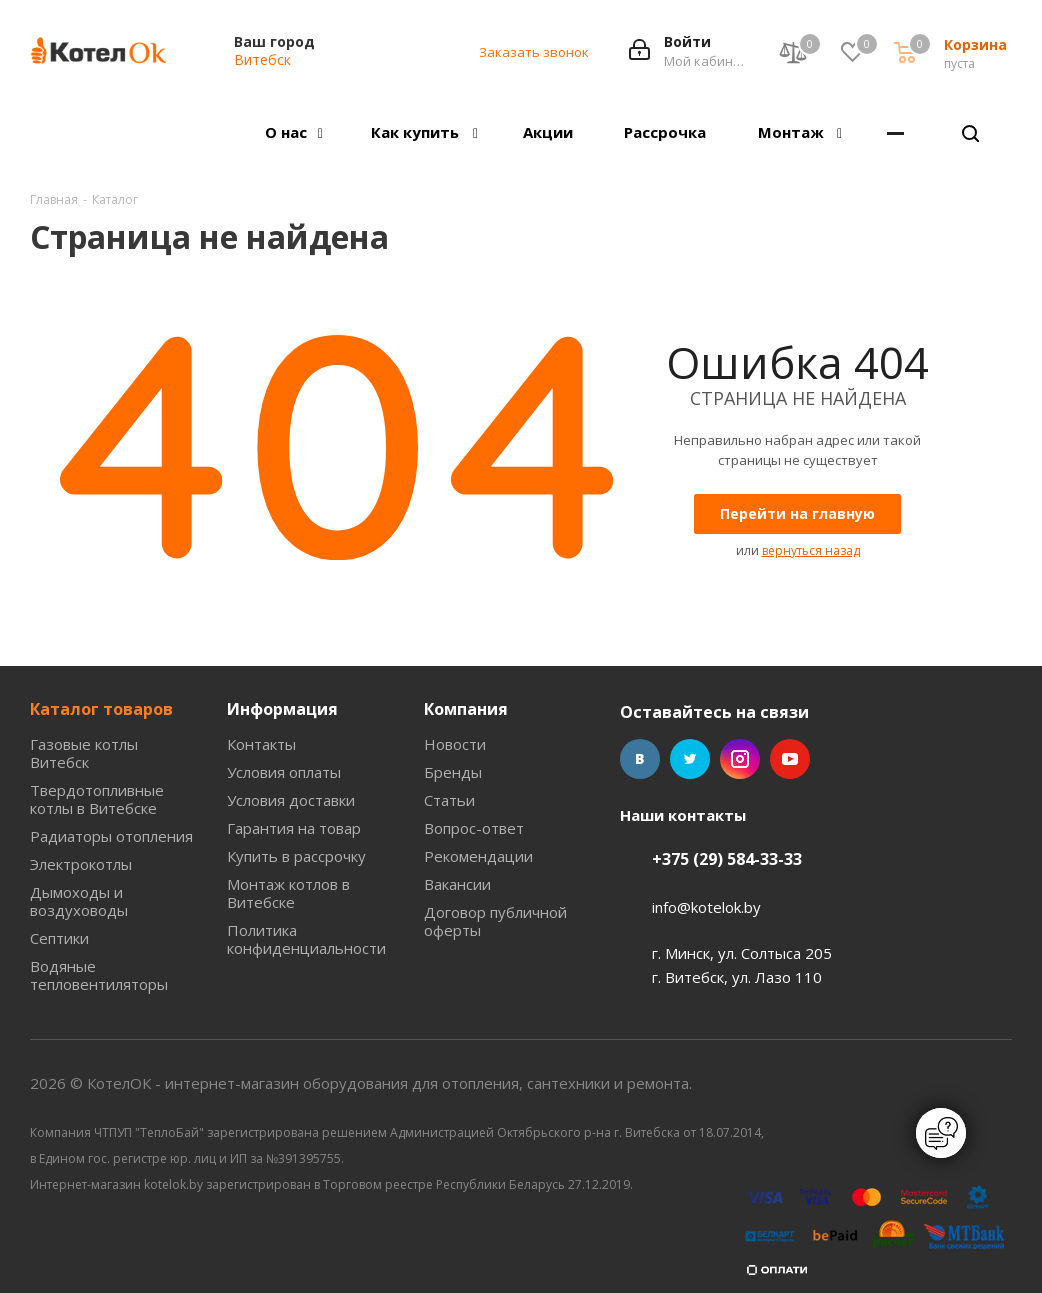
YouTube (790, 759)
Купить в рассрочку (296, 856)
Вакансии (457, 884)
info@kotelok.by (706, 907)
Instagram (740, 759)
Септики (59, 938)
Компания (466, 709)
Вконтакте (640, 759)
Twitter (690, 759)
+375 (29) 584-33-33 (727, 859)
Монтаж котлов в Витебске (288, 893)
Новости (455, 744)
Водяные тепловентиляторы (99, 975)
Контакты (261, 744)
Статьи (449, 800)
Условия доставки (291, 800)
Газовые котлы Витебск (84, 753)
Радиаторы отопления (111, 836)
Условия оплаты (284, 772)
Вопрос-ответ (474, 828)
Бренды (453, 772)
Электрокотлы (81, 864)
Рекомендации (478, 856)
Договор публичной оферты (495, 921)
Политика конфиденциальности (306, 939)
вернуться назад (811, 550)
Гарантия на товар (294, 828)
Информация (282, 709)
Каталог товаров (101, 709)
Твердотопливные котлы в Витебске (97, 799)
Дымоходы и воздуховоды (79, 901)
